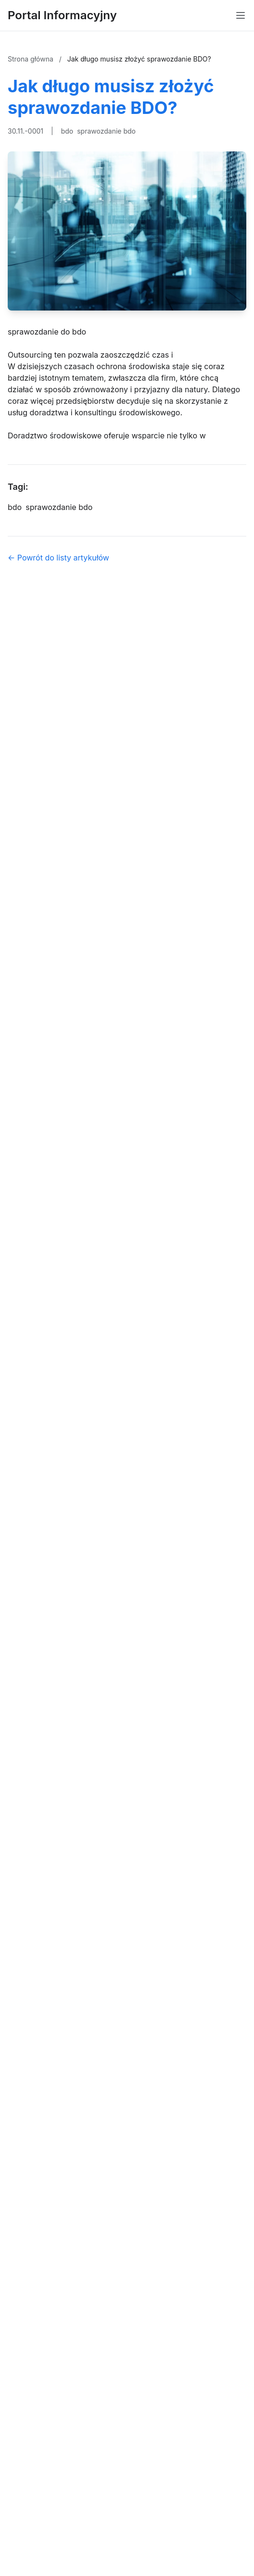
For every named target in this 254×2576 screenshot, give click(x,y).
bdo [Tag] (15, 507)
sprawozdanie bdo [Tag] (58, 507)
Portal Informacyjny (62, 15)
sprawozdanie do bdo (47, 331)
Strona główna (31, 59)
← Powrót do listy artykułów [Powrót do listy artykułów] (58, 557)
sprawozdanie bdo (106, 131)
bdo (67, 131)
